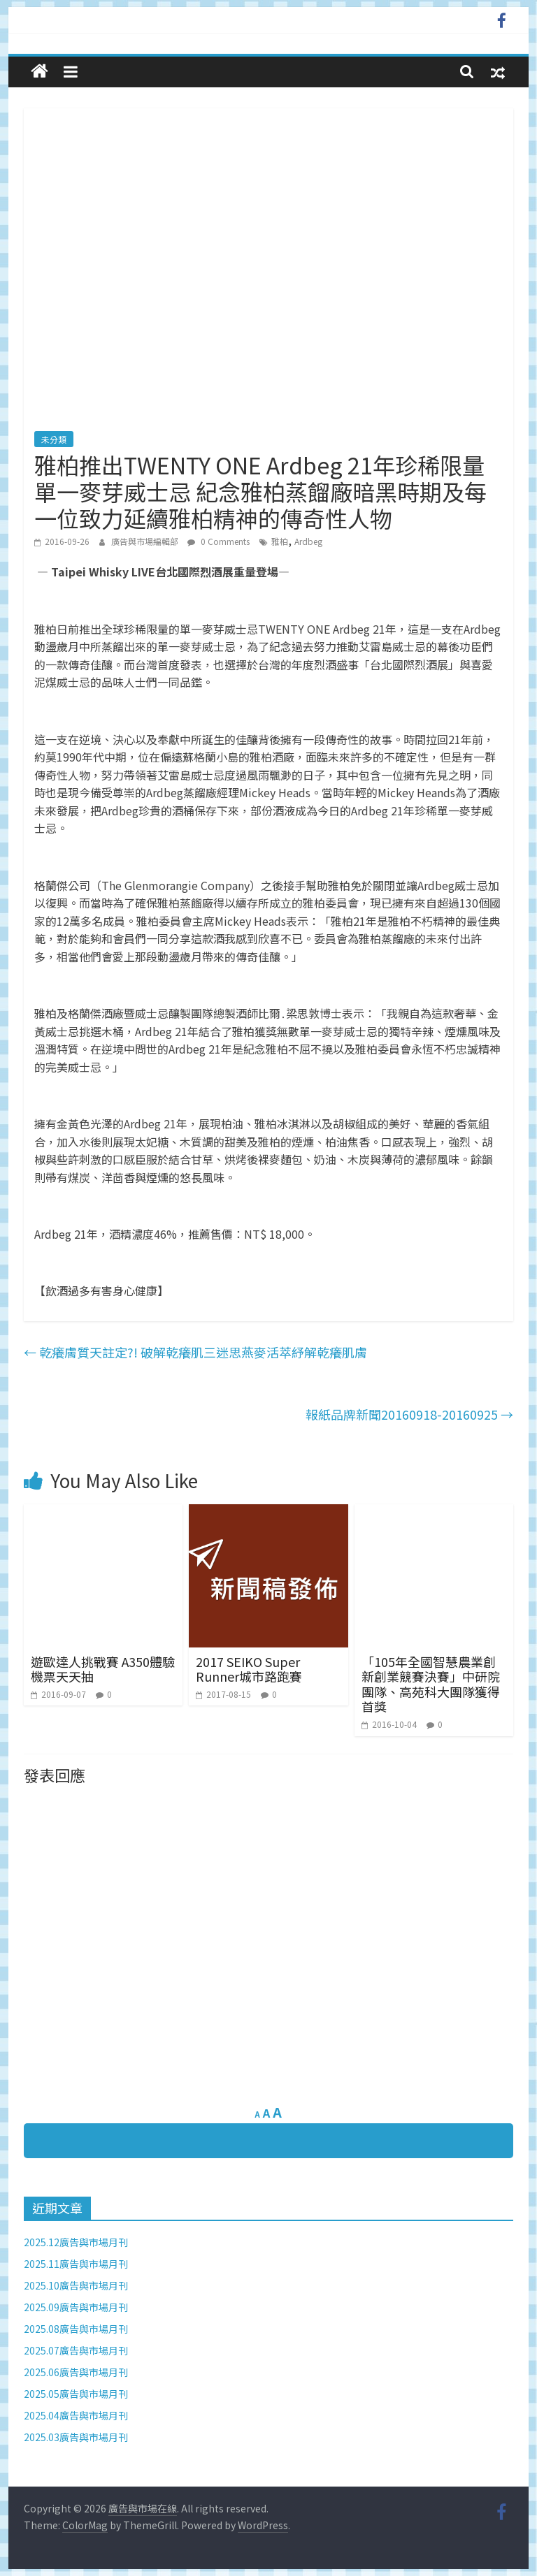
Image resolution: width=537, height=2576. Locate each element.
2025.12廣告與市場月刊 (76, 2242)
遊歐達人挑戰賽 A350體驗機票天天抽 (103, 1669)
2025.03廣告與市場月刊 (76, 2437)
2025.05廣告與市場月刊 (76, 2394)
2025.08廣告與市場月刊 (76, 2329)
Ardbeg (308, 541)
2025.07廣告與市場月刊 (76, 2350)
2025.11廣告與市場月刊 (76, 2264)
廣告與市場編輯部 (145, 541)
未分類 (53, 439)
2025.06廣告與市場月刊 (76, 2372)
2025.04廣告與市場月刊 (76, 2415)
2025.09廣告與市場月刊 (76, 2307)
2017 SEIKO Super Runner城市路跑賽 (249, 1669)
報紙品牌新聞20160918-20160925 (409, 1414)
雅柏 (279, 541)
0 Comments (218, 541)
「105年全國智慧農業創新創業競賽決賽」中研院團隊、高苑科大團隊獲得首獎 (430, 1684)
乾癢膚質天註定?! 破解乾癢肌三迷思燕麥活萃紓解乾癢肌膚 (195, 1352)
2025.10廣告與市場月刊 (76, 2285)
